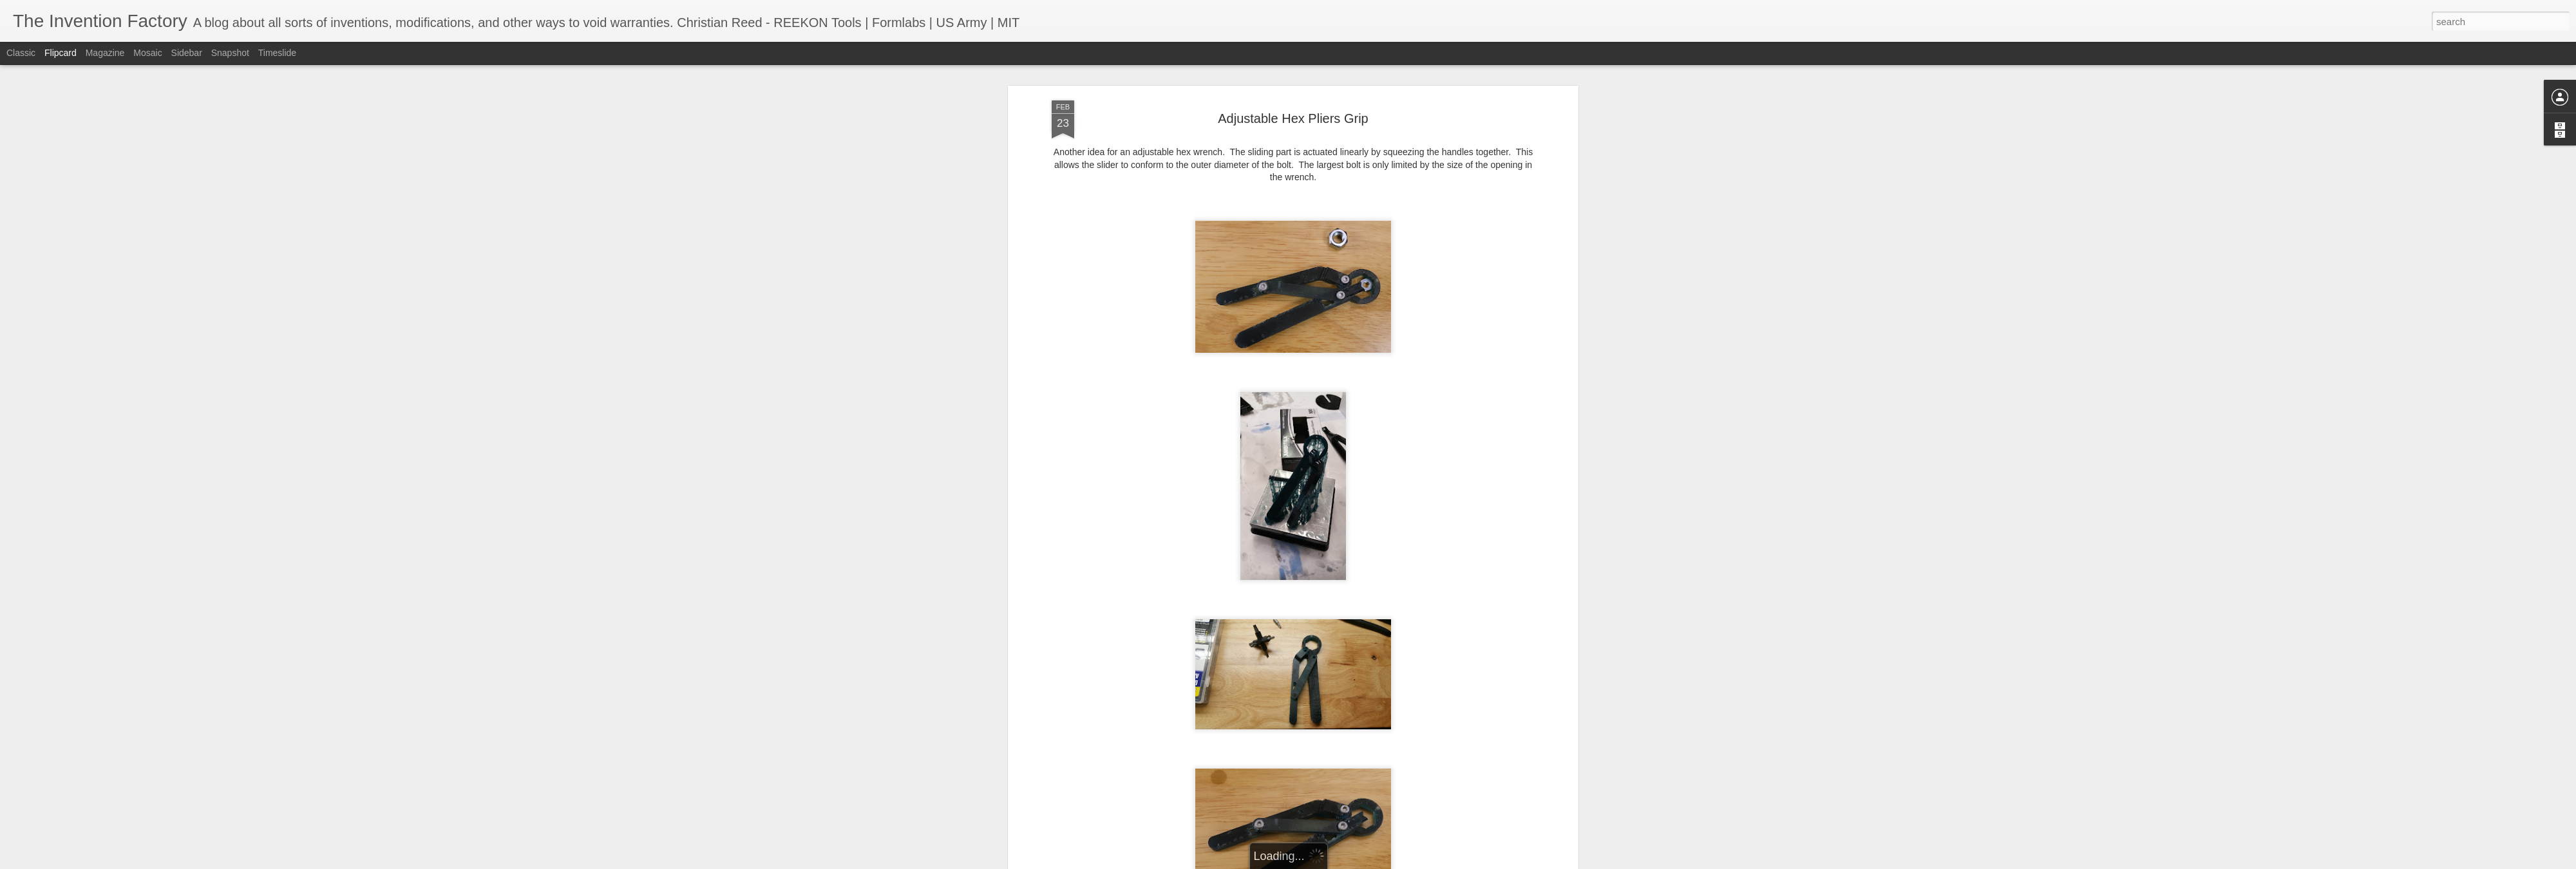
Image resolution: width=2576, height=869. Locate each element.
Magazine (105, 53)
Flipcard (60, 53)
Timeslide (277, 53)
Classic (20, 53)
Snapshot (230, 53)
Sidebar (186, 53)
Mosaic (147, 53)
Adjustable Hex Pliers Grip (1293, 118)
